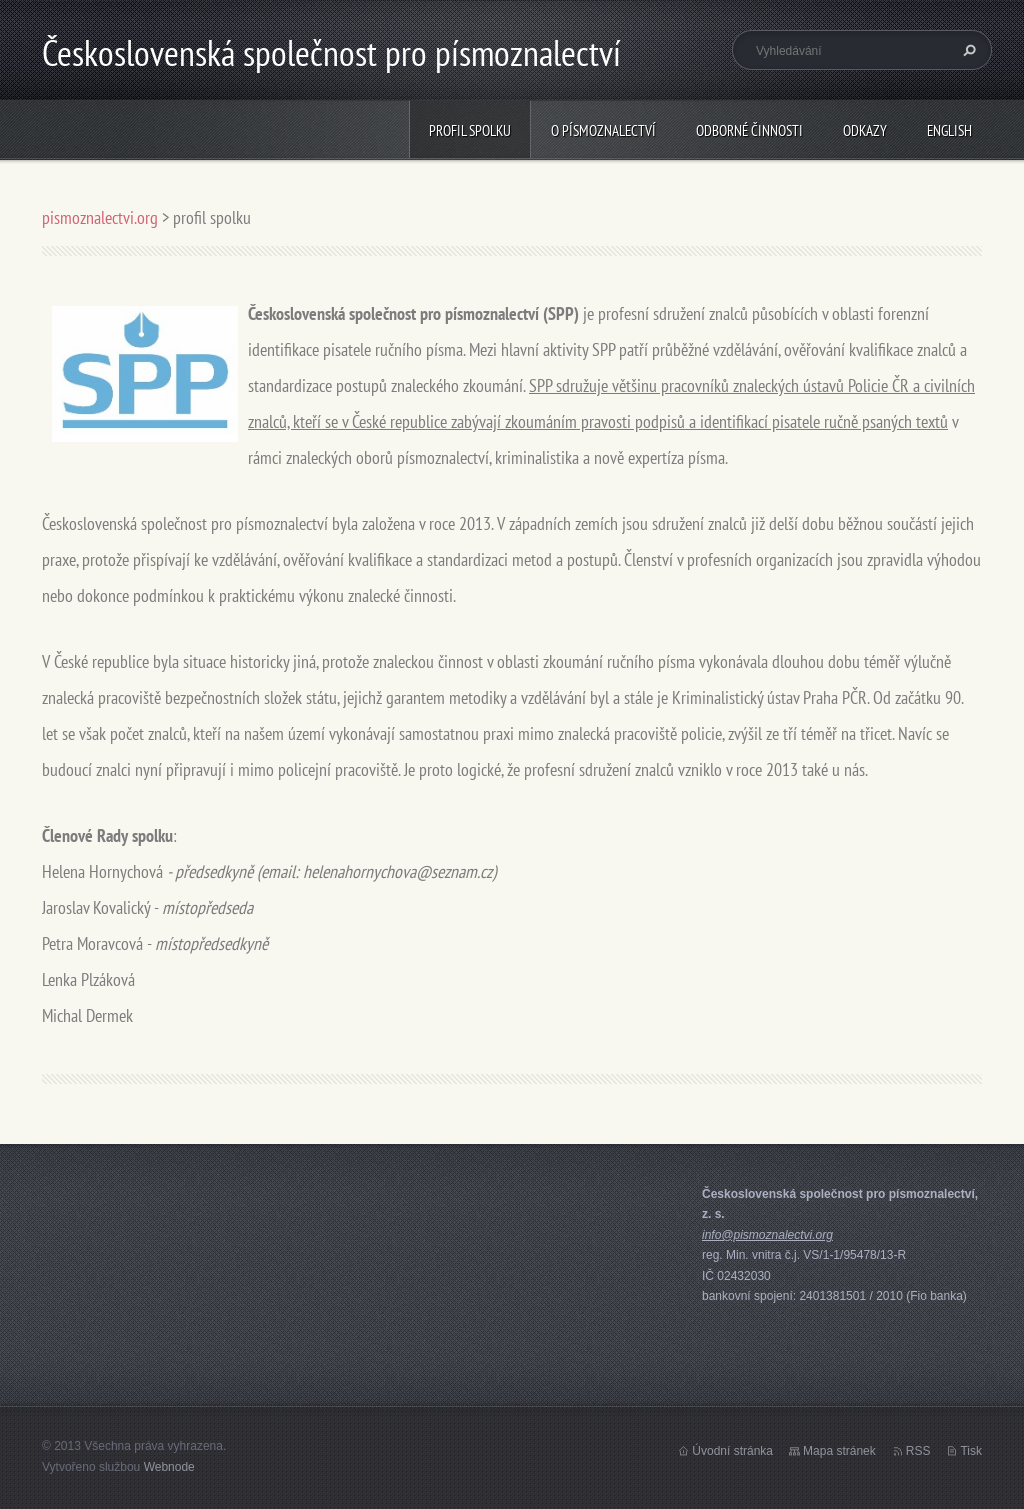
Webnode (169, 1467)
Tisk (971, 1451)
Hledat (967, 50)
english (949, 130)
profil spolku (470, 130)
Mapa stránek (839, 1451)
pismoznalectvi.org (100, 217)
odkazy (865, 130)
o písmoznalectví (603, 130)
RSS (918, 1451)
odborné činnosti (749, 130)
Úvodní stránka (732, 1451)
